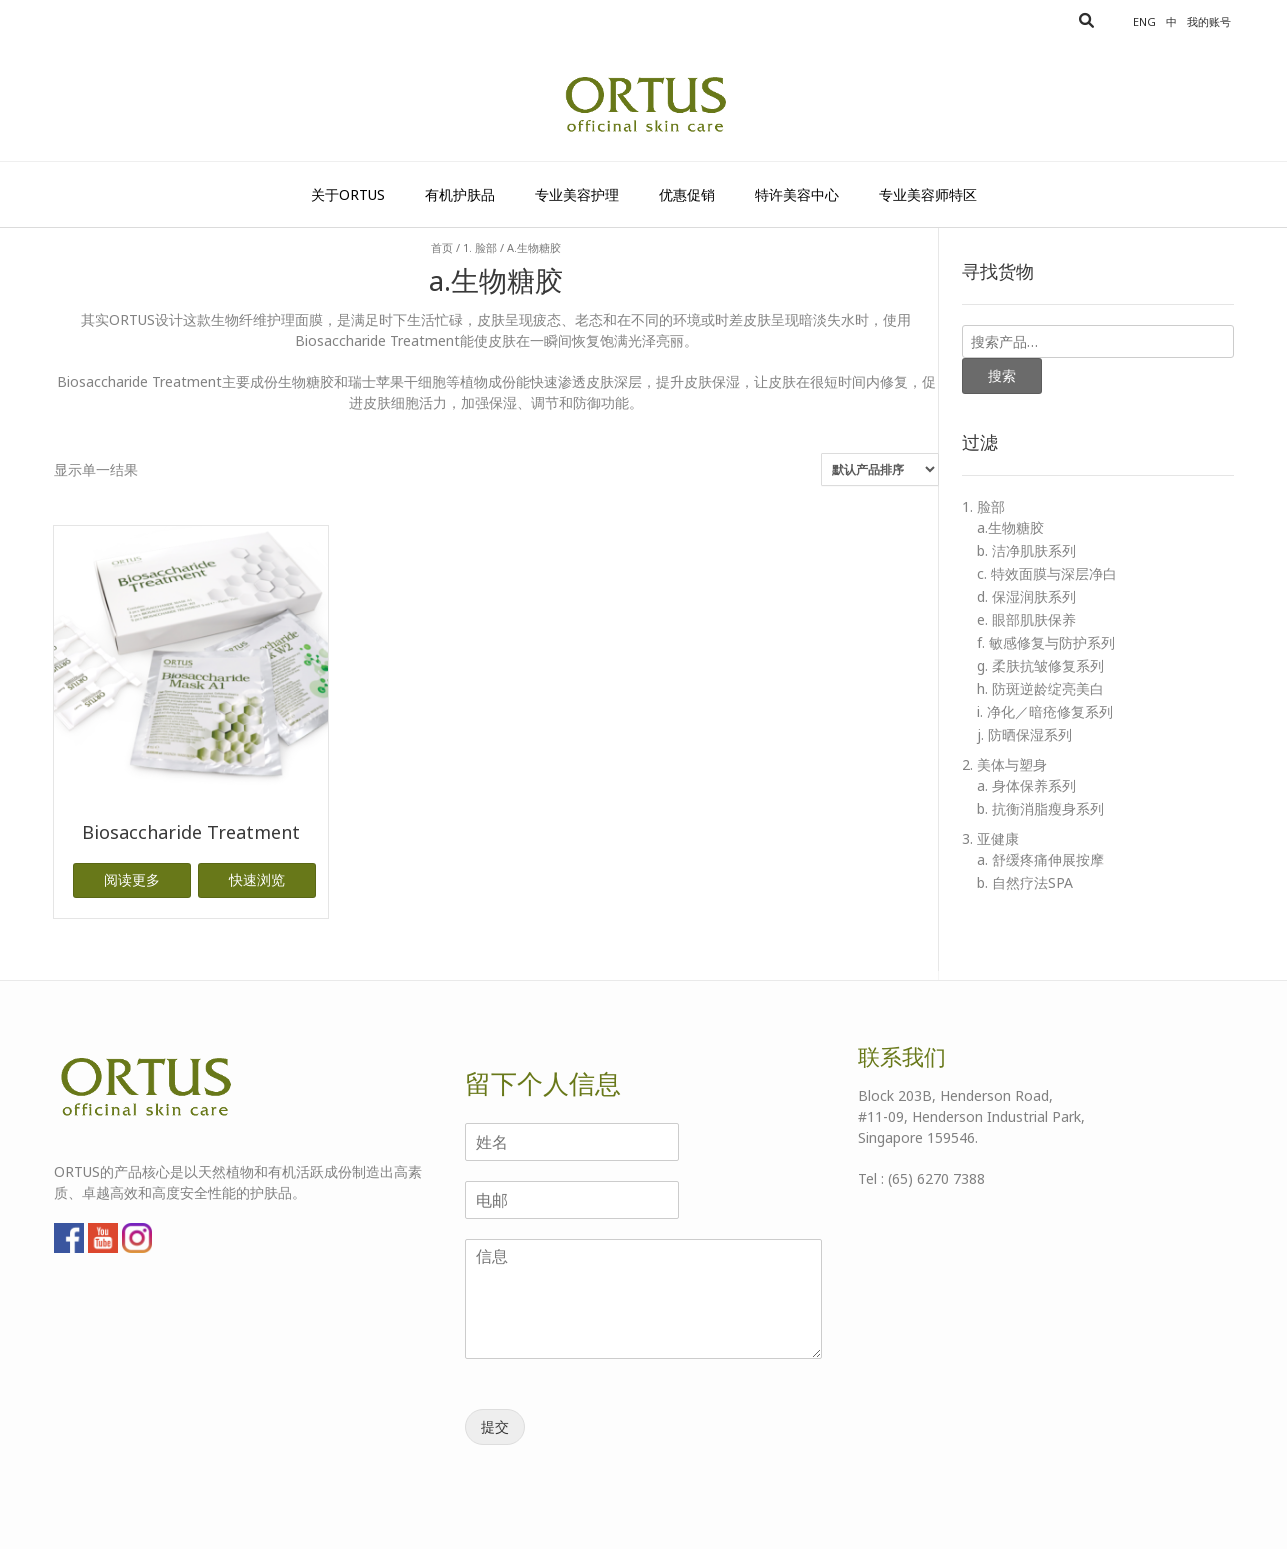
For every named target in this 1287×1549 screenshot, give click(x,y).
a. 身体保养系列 (1026, 785)
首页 (442, 247)
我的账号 (1209, 21)
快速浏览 (257, 879)
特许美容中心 (797, 194)
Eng (1144, 21)
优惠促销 (687, 194)
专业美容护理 (577, 194)
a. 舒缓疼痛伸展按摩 (1040, 859)
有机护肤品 (460, 194)
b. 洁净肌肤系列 (1026, 550)
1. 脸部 (480, 247)
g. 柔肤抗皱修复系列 (1040, 665)
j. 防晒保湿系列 (1024, 734)
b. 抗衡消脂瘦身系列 (1040, 808)
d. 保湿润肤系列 (1026, 596)
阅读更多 (132, 879)
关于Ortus (348, 194)
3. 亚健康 (990, 838)
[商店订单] (880, 469)
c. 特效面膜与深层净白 (1047, 573)
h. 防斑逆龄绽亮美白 (1040, 688)
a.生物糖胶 (1010, 527)
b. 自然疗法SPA (1025, 882)
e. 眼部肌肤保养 (1026, 619)
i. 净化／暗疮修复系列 (1045, 711)
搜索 (1002, 375)
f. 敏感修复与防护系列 (1046, 642)
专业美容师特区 (928, 194)
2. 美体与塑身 (1004, 764)
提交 (495, 1426)
